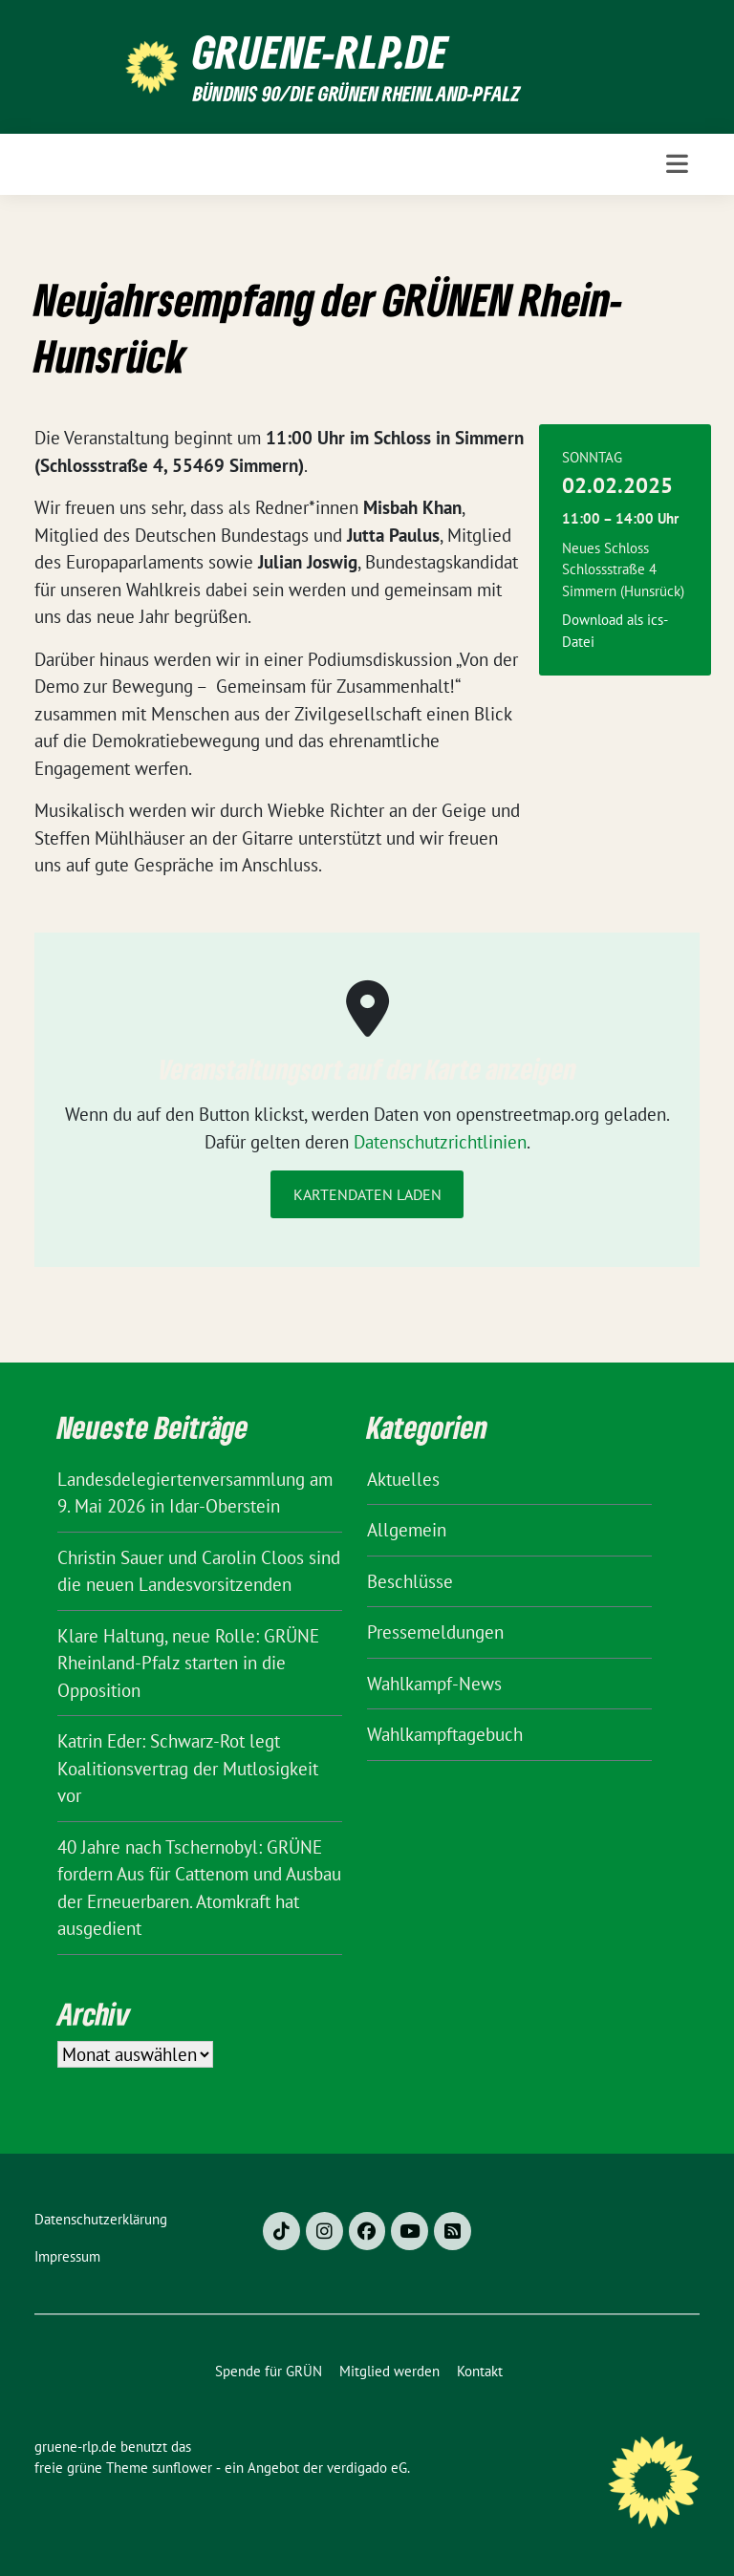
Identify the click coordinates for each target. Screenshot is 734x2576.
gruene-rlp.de (320, 52)
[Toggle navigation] (677, 164)
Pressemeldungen (435, 1632)
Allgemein (406, 1529)
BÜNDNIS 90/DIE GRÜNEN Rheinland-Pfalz (356, 93)
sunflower (182, 2467)
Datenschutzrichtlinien (440, 1141)
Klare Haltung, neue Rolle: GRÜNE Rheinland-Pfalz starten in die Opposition (188, 1663)
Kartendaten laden (367, 1194)
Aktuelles (403, 1479)
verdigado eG (367, 2467)
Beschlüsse (410, 1581)
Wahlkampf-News (434, 1683)
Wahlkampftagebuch (445, 1734)
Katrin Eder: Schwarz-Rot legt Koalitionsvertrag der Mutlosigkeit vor (187, 1768)
